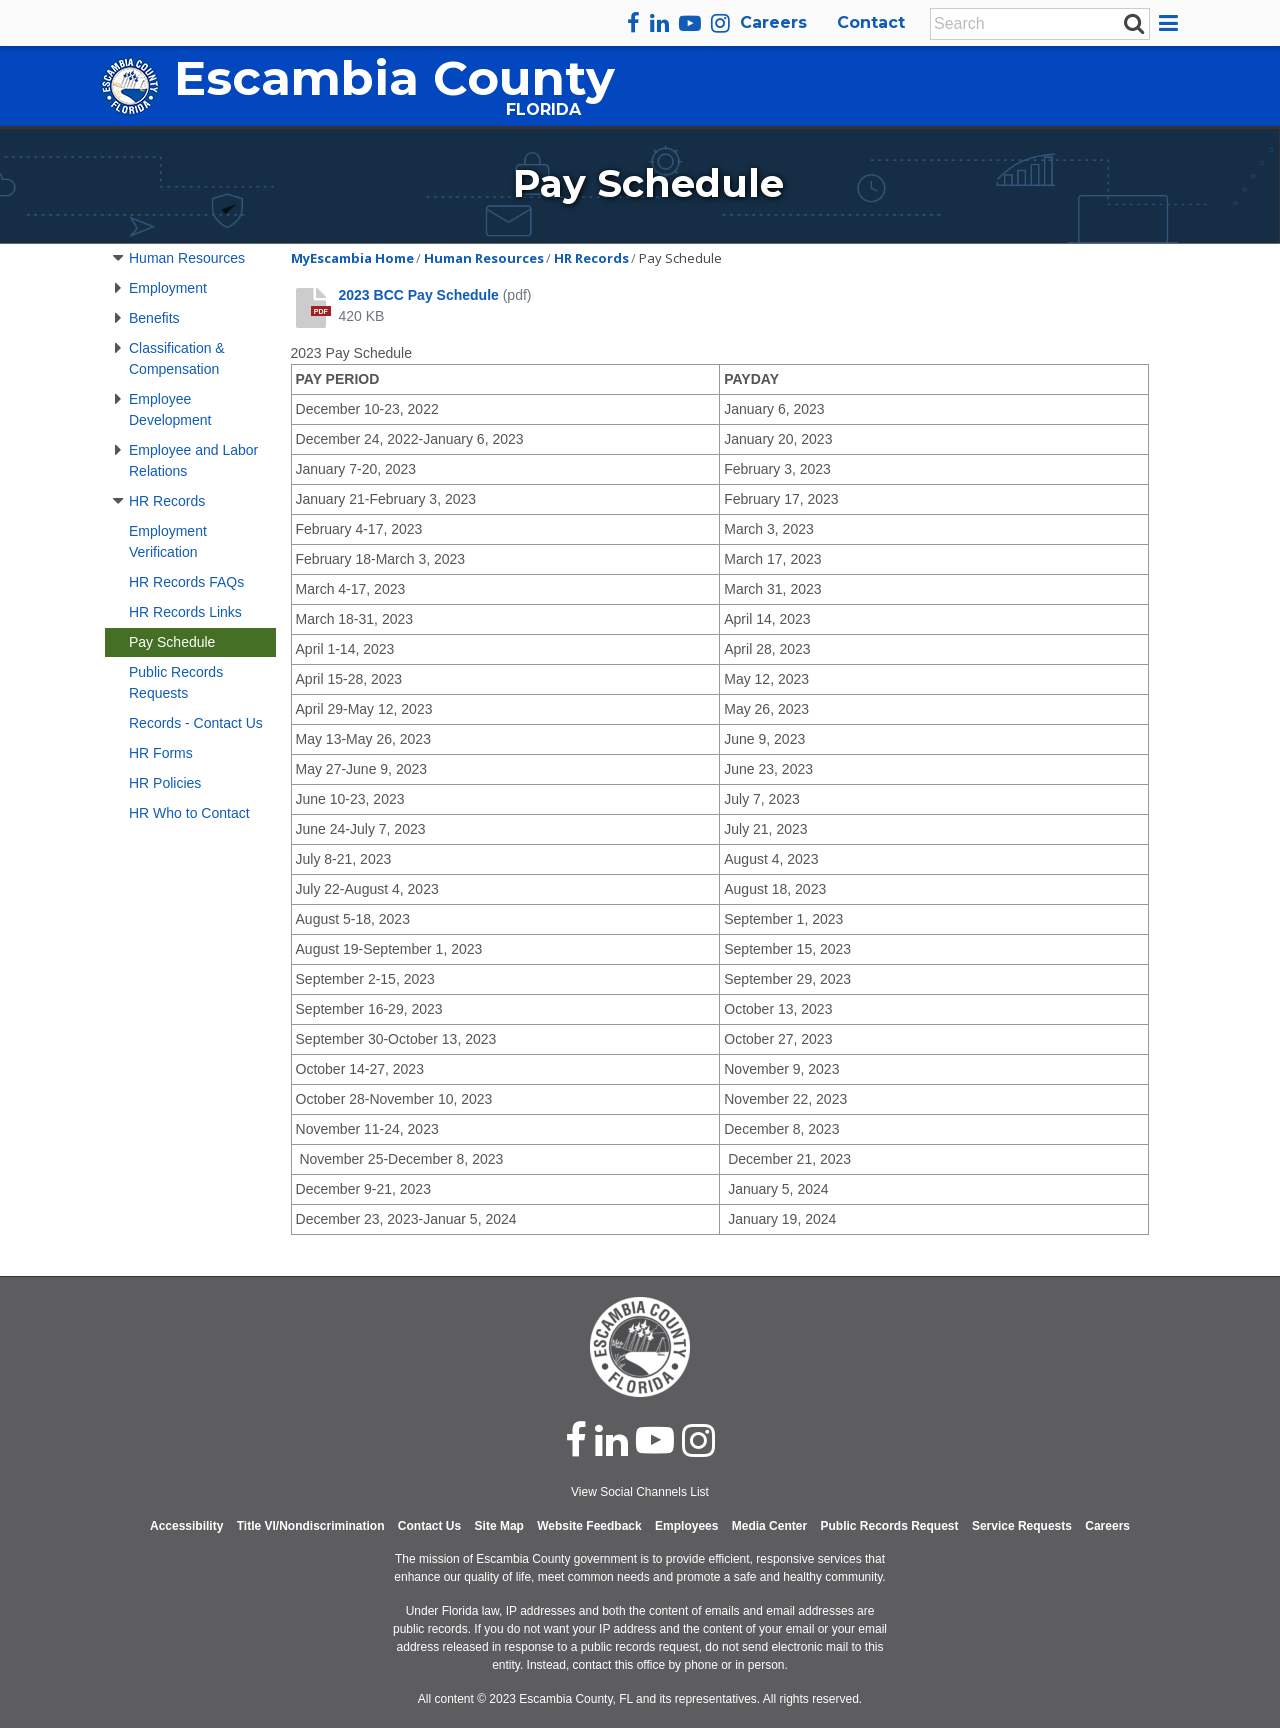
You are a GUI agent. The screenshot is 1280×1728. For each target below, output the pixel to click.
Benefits (154, 318)
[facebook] (633, 23)
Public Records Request (889, 1526)
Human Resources (187, 258)
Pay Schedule (172, 642)
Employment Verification (168, 541)
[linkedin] (659, 23)
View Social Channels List (640, 1492)
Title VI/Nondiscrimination (311, 1526)
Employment (168, 288)
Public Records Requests (176, 682)
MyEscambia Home (352, 258)
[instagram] (720, 23)
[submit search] (1134, 23)
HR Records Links (185, 612)
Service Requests (1022, 1526)
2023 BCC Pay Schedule (419, 295)
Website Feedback (589, 1526)
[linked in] (611, 1440)
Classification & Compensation (177, 358)
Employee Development (170, 409)
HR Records (167, 501)
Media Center (769, 1526)
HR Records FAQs (186, 582)
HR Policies (165, 783)
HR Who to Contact (189, 813)
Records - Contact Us (196, 723)
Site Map (499, 1526)
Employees (686, 1526)
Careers (773, 22)
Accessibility (186, 1526)
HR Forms (161, 753)
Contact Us (429, 1526)
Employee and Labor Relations (193, 460)
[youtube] (690, 23)
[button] (1171, 23)
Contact (871, 22)
